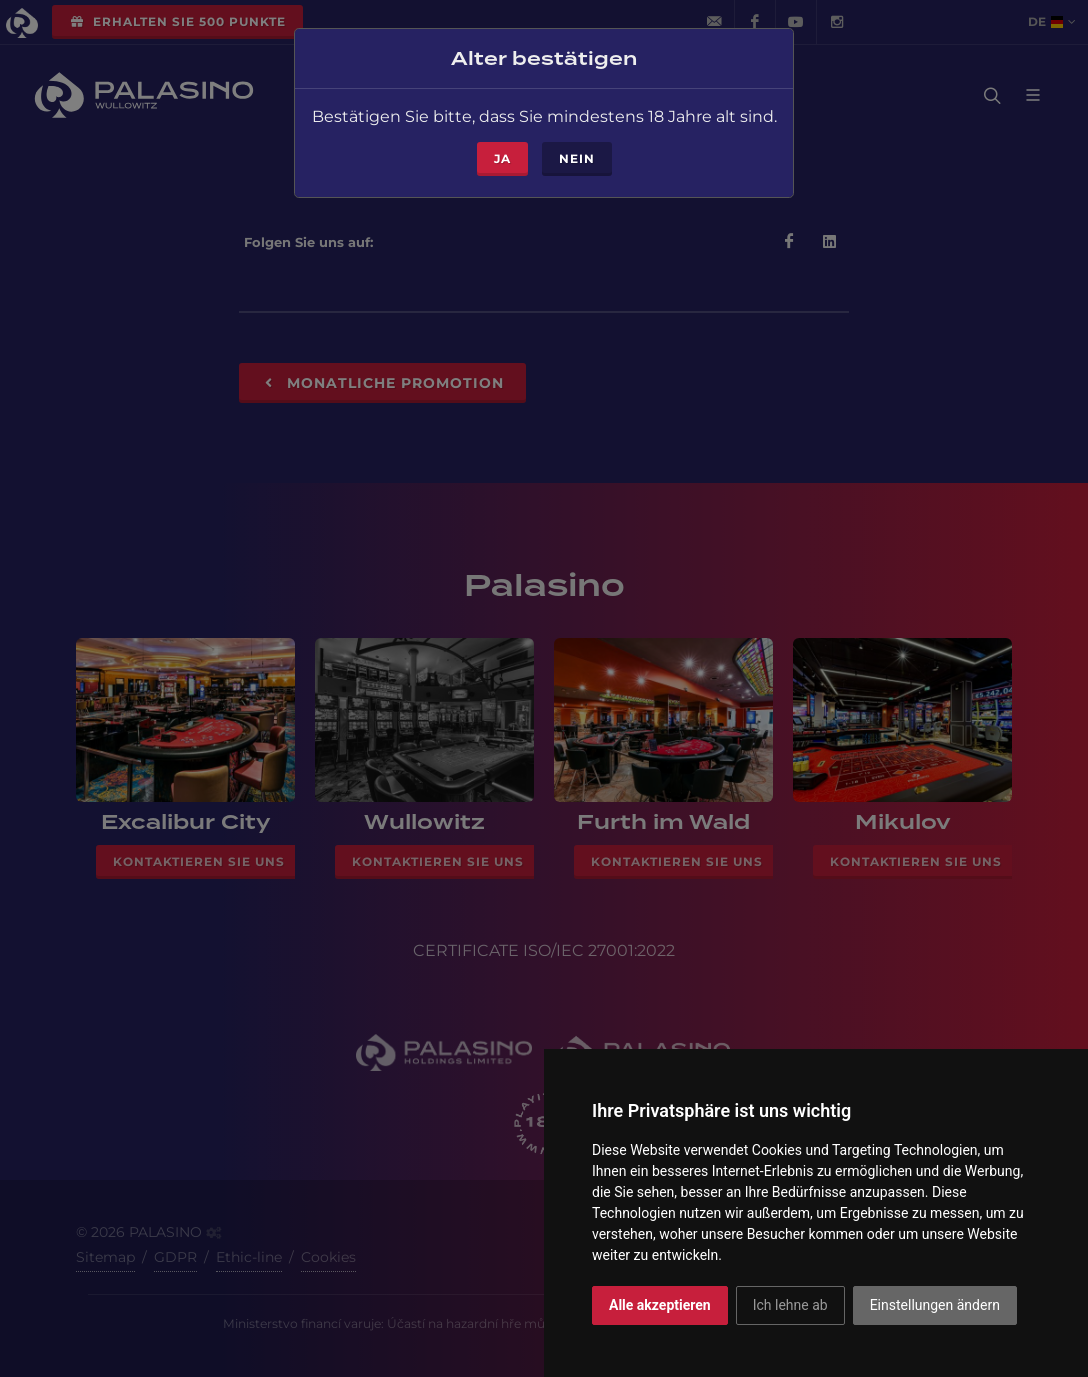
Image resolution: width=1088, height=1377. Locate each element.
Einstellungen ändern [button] (935, 1305)
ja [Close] (502, 152)
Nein (577, 152)
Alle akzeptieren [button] (660, 1305)
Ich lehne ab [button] (790, 1305)
